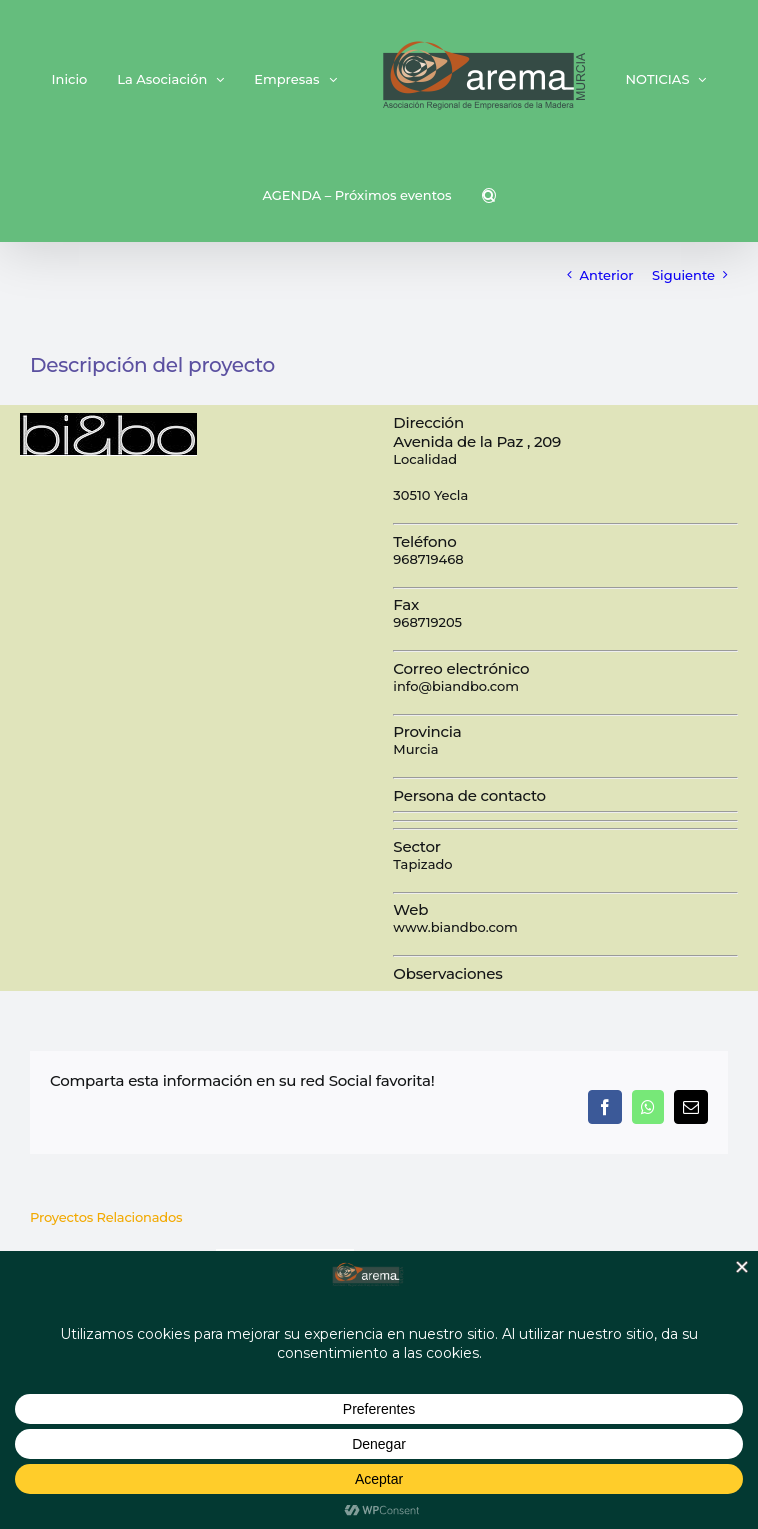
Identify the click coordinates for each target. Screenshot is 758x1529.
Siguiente (683, 275)
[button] (489, 195)
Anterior (607, 275)
